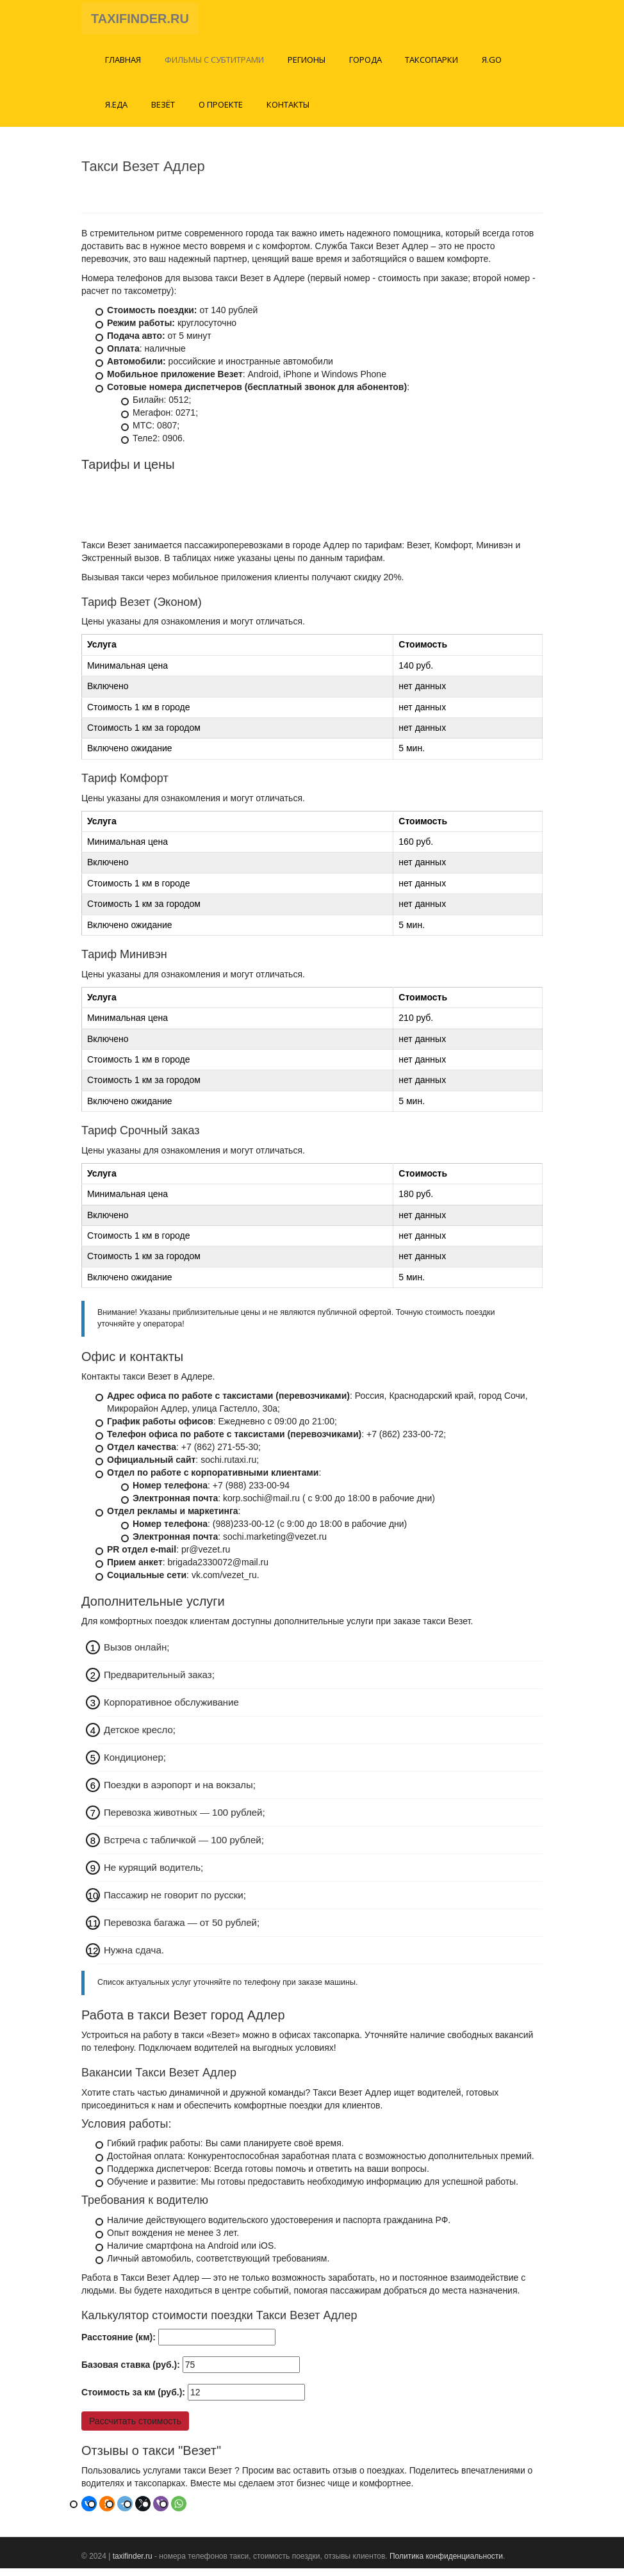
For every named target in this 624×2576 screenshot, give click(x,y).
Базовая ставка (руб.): (130, 2372)
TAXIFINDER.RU (140, 22)
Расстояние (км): (118, 2344)
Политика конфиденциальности (446, 2563)
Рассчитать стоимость (135, 2428)
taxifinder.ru (132, 2563)
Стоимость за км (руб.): (133, 2399)
